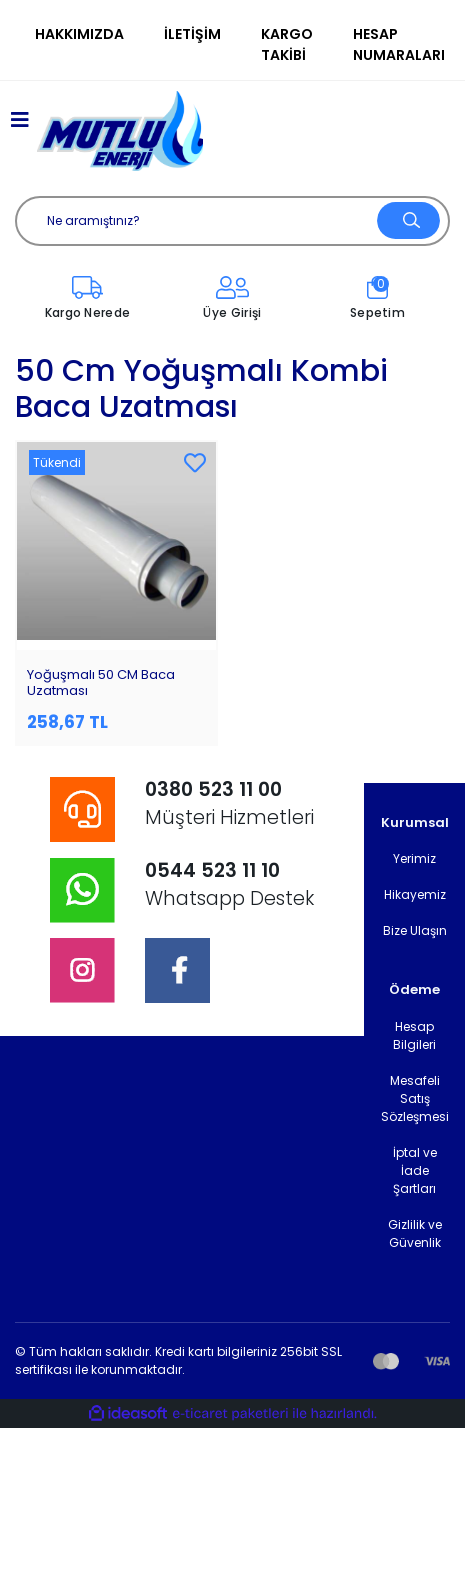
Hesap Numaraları (399, 44)
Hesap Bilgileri (414, 1035)
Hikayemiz (415, 894)
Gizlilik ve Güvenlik (415, 1233)
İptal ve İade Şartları (415, 1170)
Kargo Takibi (287, 44)
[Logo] (120, 131)
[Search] (232, 221)
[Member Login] (232, 299)
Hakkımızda (79, 34)
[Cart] (377, 299)
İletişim (192, 34)
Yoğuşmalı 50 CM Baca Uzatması (101, 682)
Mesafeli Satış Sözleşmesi (415, 1098)
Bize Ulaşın (415, 930)
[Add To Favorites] (195, 464)
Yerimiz (414, 858)
